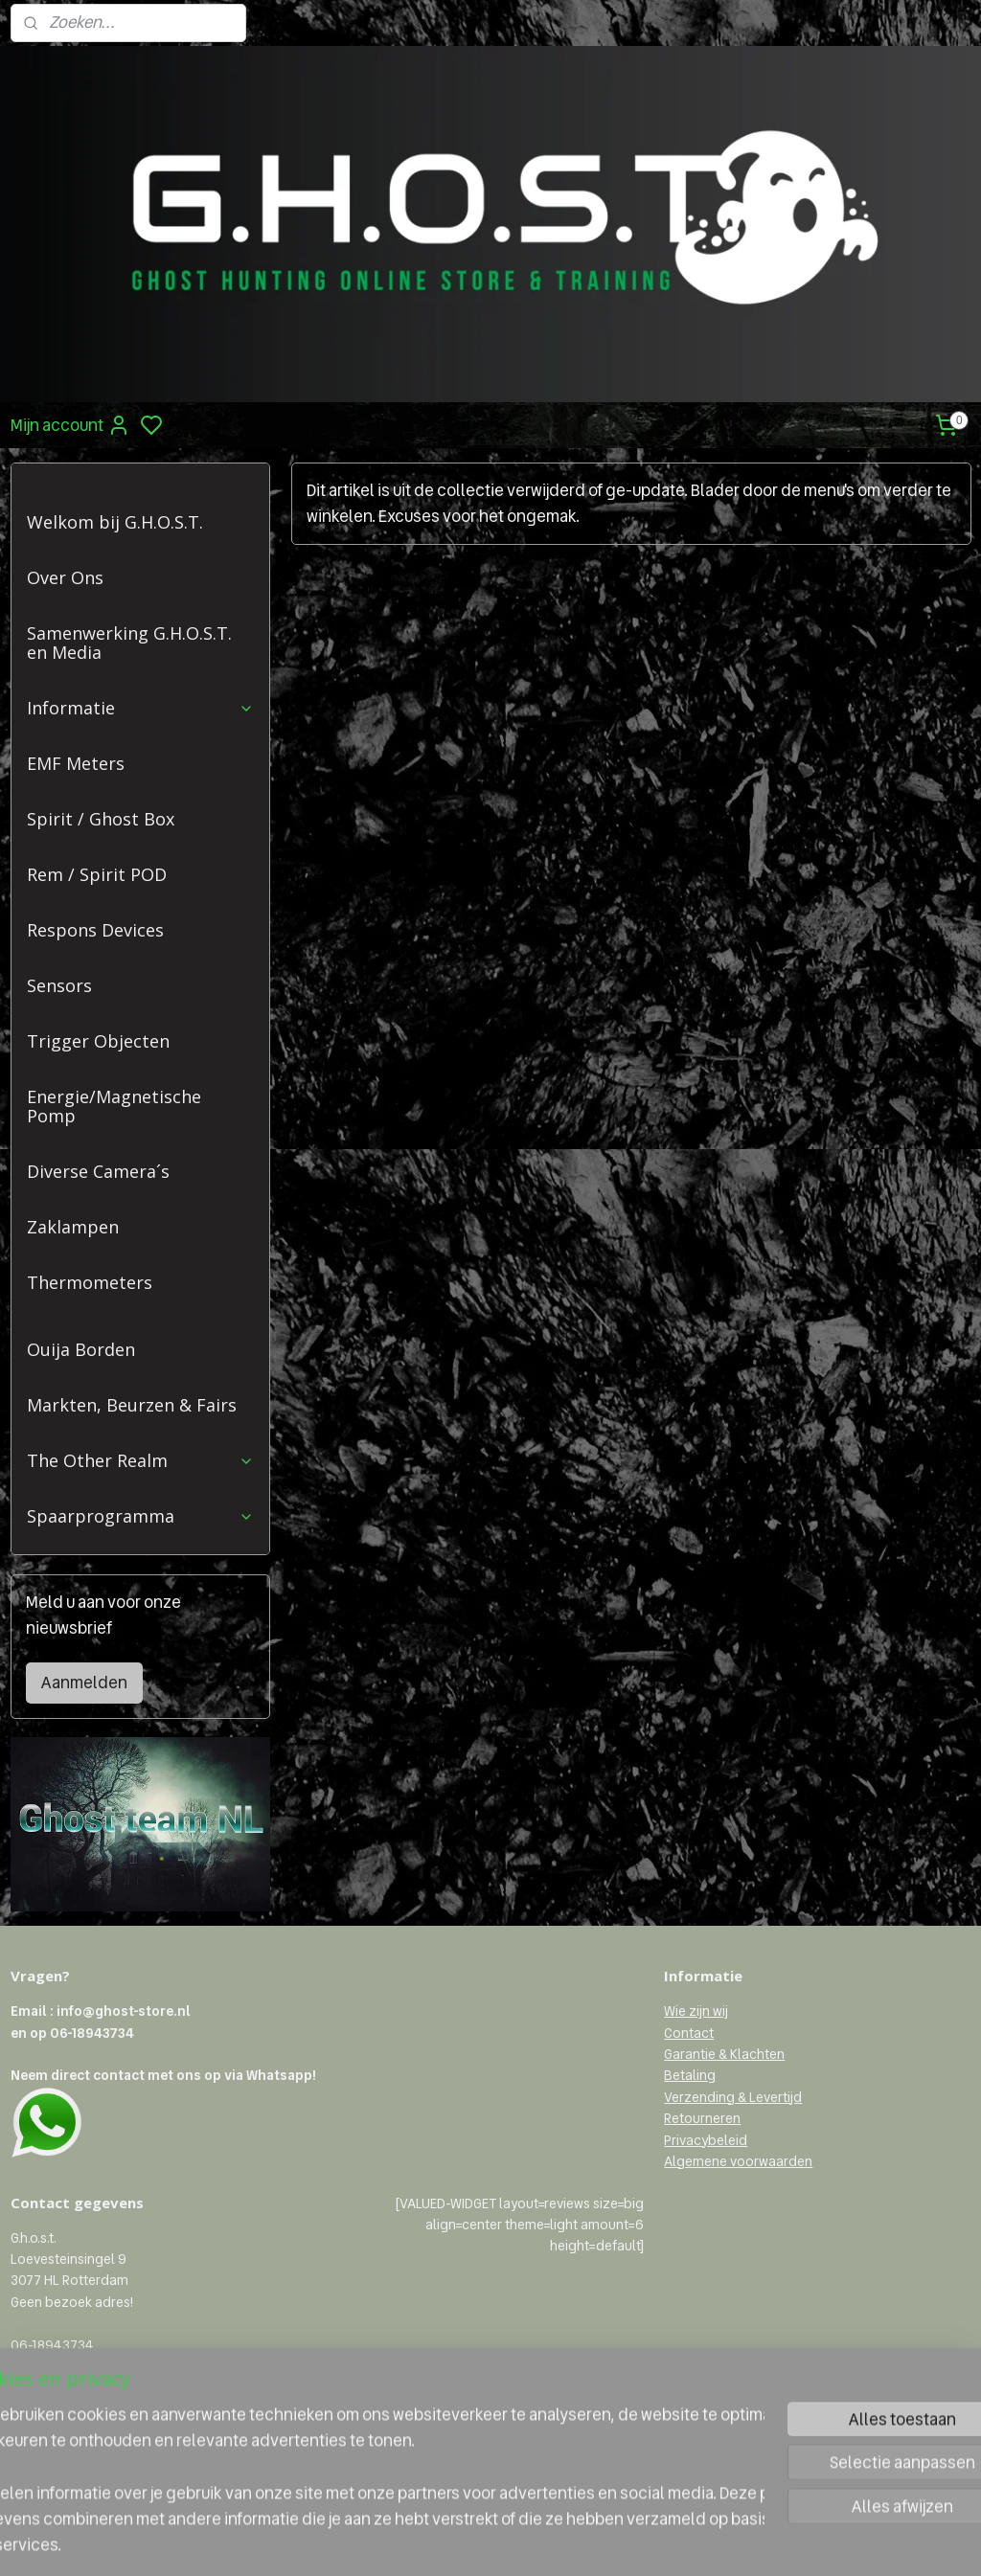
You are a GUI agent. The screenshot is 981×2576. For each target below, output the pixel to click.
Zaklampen (73, 1226)
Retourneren (702, 2118)
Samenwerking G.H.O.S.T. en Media (129, 642)
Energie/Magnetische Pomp (114, 1106)
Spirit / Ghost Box (100, 818)
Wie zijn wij (696, 2011)
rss (579, 2540)
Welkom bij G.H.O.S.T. (115, 521)
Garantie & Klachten (724, 2054)
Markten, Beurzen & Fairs (132, 1404)
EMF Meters (76, 763)
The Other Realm (140, 1460)
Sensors (59, 985)
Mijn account (70, 425)
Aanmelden (84, 1682)
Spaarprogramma (140, 1515)
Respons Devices (95, 929)
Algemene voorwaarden (738, 2161)
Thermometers (89, 1282)
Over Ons (65, 577)
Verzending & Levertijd (733, 2097)
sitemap (548, 2540)
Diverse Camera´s (98, 1171)
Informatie (140, 707)
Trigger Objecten (98, 1040)
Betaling (690, 2075)
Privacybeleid (705, 2140)
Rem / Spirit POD (97, 874)
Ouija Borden (81, 1349)
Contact (689, 2033)
